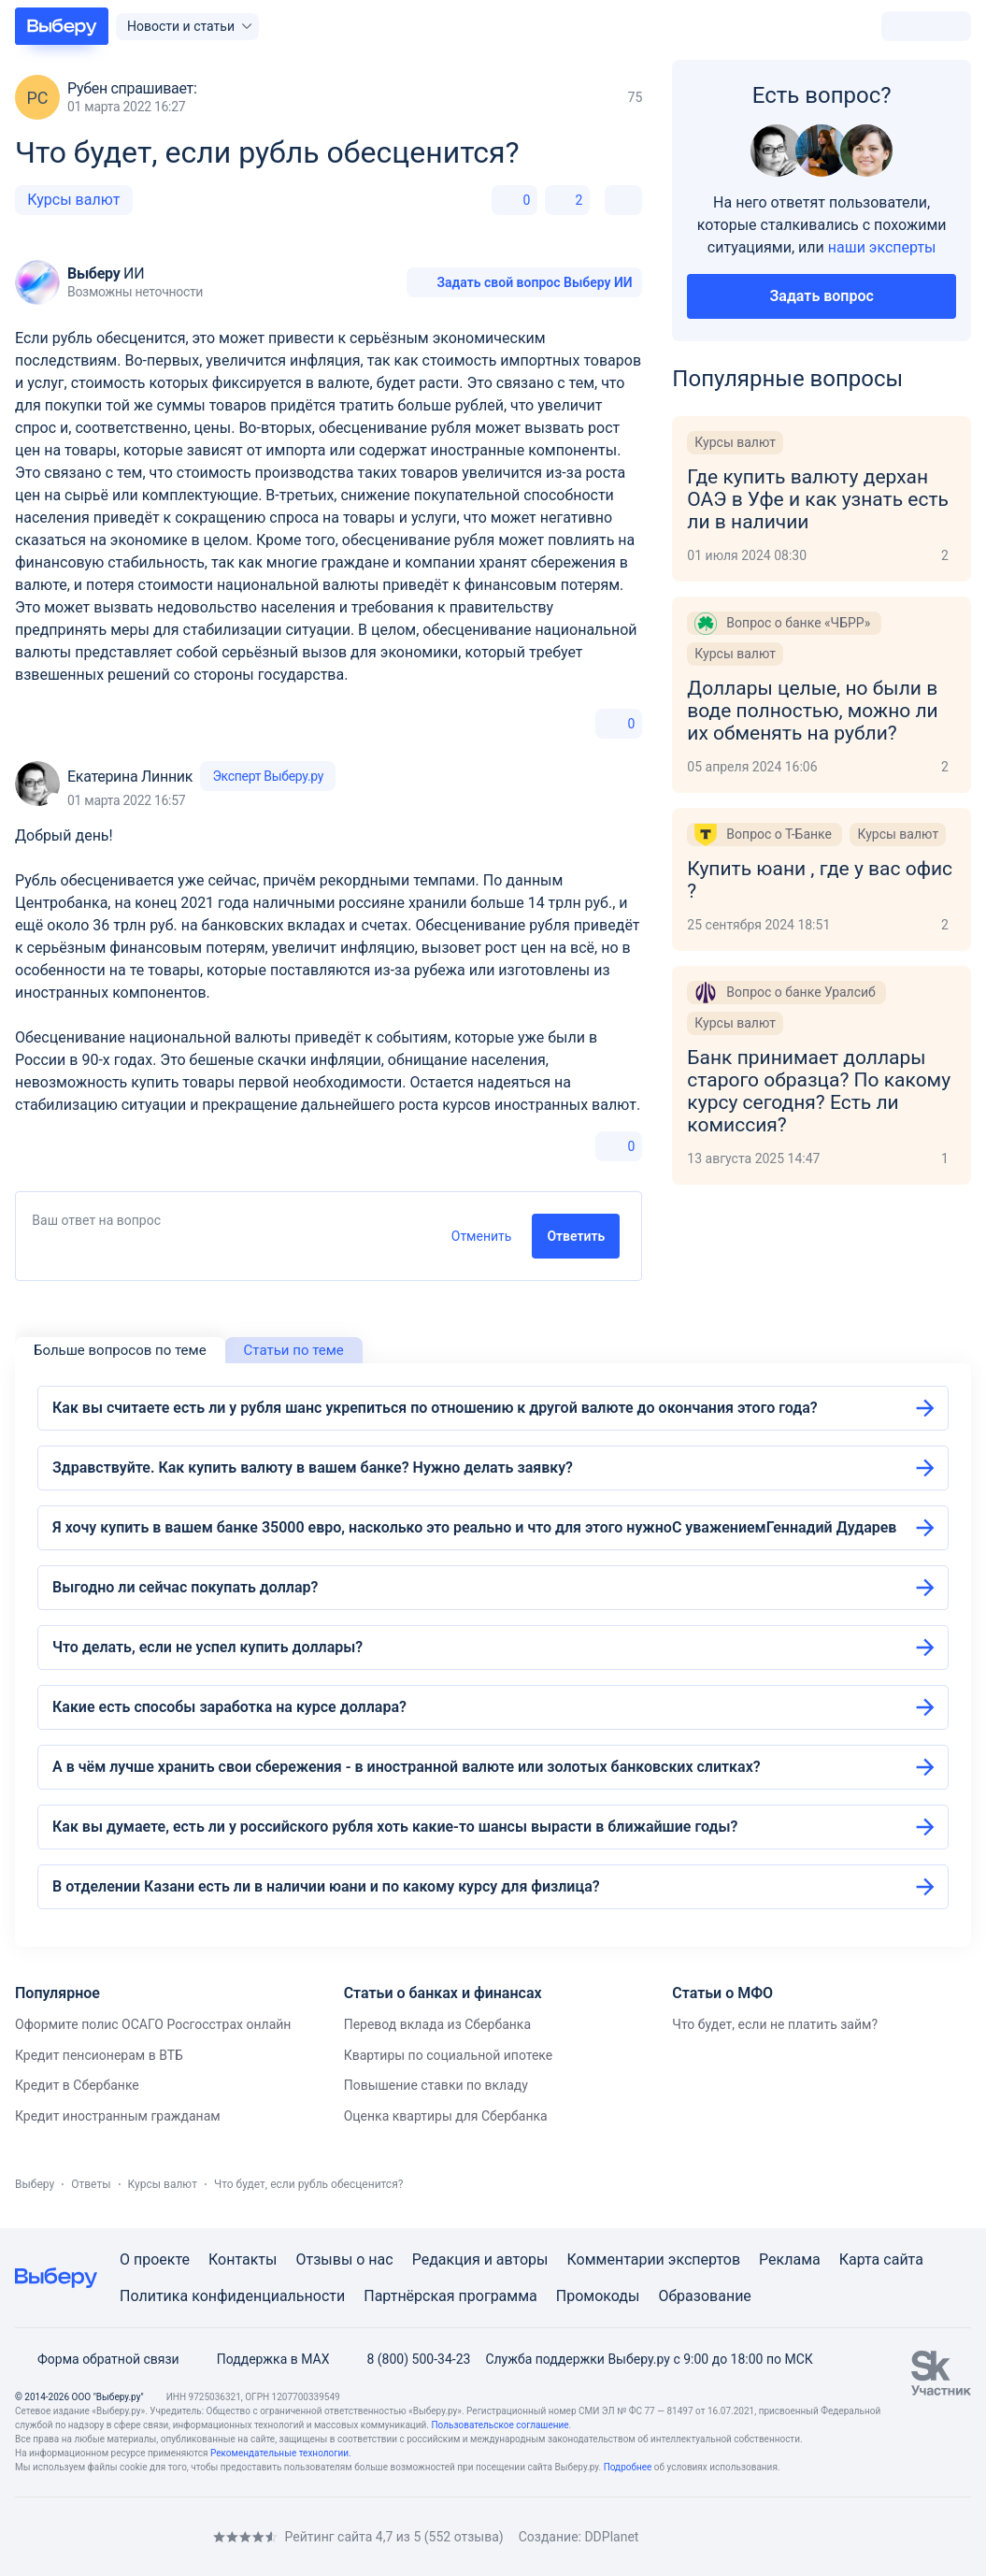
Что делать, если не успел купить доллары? (207, 1647)
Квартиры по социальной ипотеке (448, 2055)
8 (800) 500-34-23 (407, 2359)
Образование (704, 2296)
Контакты (242, 2259)
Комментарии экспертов (653, 2259)
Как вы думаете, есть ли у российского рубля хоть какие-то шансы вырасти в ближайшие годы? (394, 1826)
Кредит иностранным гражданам (118, 2115)
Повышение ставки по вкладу (436, 2085)
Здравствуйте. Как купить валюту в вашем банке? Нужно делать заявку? (312, 1467)
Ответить (576, 1236)
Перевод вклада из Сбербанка (437, 2024)
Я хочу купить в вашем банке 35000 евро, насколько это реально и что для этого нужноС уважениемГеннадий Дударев (474, 1527)
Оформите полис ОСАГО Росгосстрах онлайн (153, 2024)
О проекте (155, 2259)
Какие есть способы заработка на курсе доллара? (229, 1707)
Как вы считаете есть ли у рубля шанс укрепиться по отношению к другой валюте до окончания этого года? (435, 1408)
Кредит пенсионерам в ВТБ (99, 2055)
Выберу (34, 2184)
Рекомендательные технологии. (280, 2453)
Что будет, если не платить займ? (775, 2024)
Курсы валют (73, 200)
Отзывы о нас (344, 2259)
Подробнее (628, 2467)
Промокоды (598, 2296)
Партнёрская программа (450, 2296)
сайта (903, 2259)
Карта (859, 2259)
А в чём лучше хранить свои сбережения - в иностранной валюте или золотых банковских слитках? (406, 1767)
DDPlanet (611, 2536)
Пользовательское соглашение (499, 2425)
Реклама (790, 2259)
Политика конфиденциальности (232, 2296)
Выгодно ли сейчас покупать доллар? (185, 1587)
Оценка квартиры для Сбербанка (446, 2115)
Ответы (90, 2184)
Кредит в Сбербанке (77, 2085)
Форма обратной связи (97, 2359)
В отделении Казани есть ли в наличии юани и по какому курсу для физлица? (326, 1886)
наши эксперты (882, 247)
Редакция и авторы (480, 2259)
